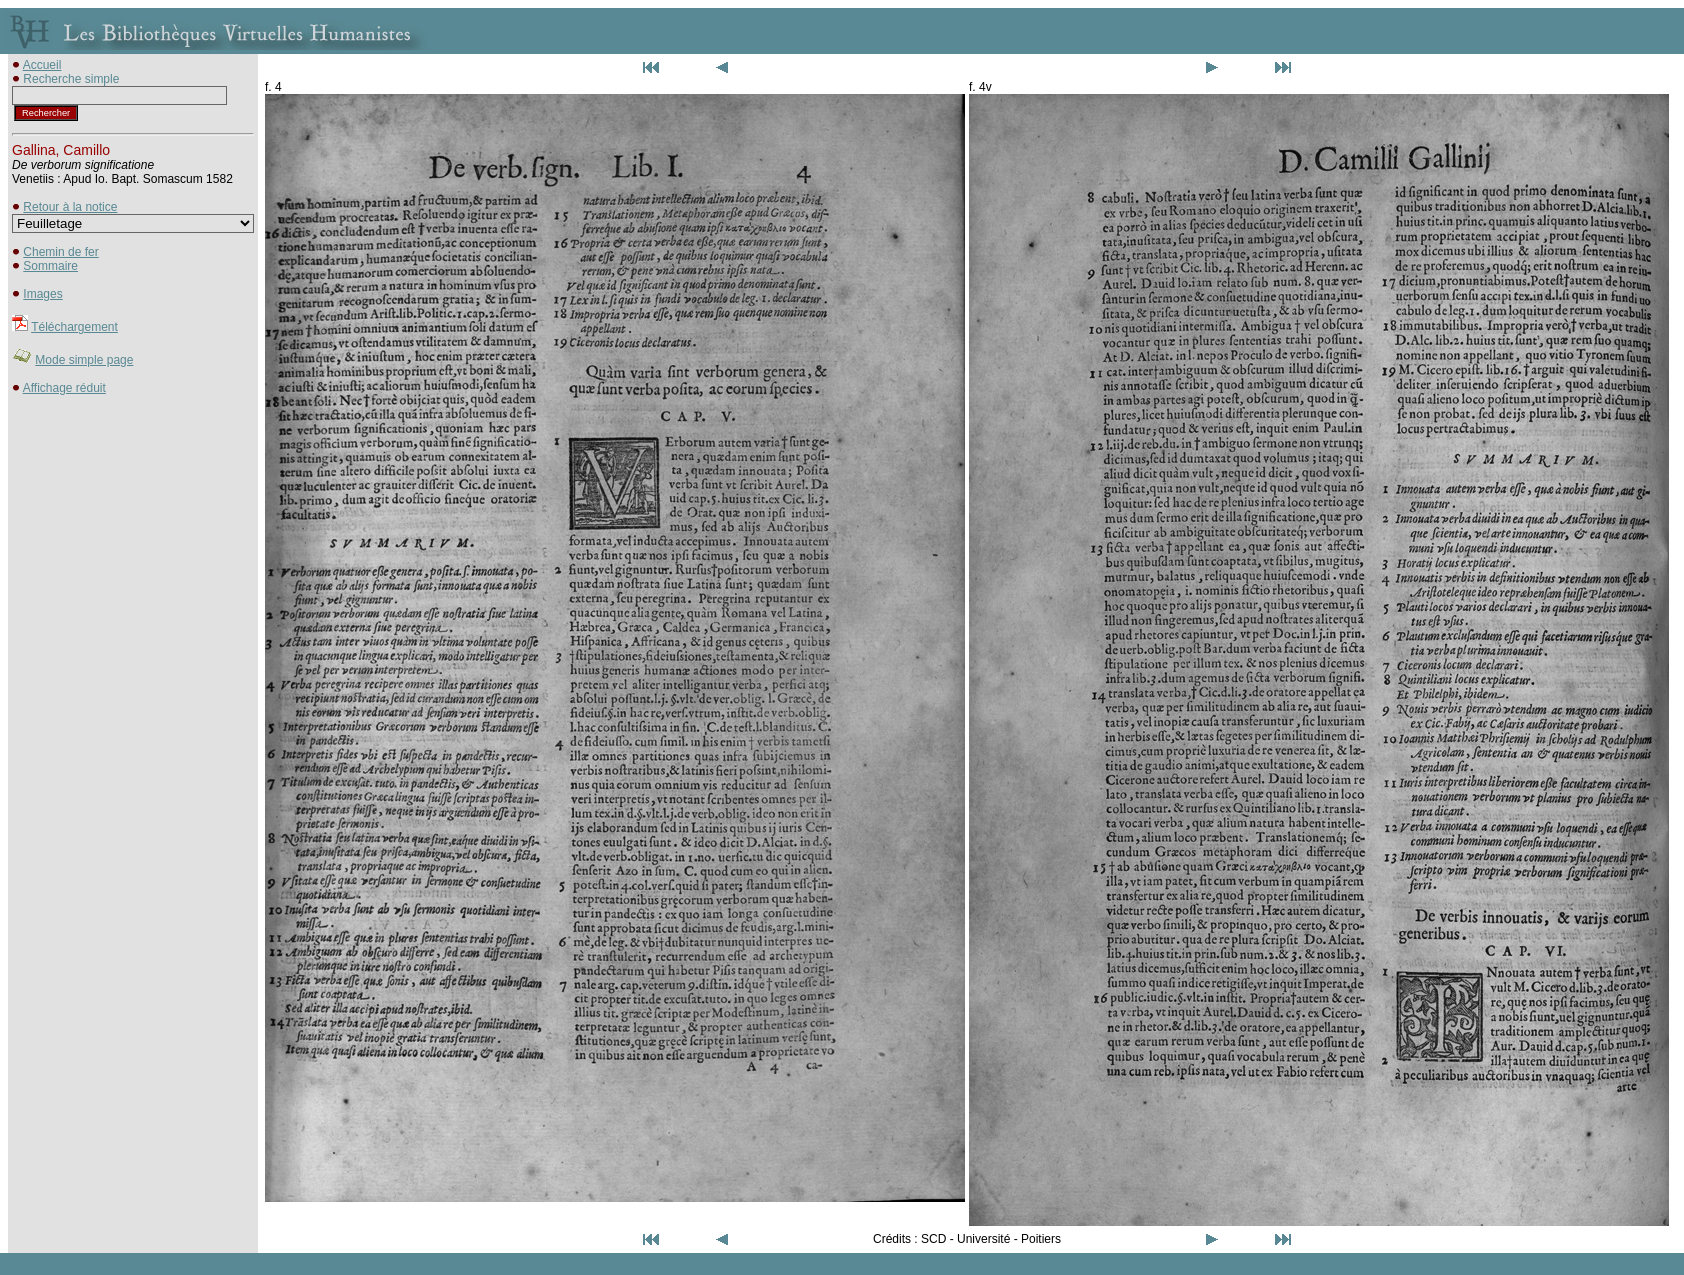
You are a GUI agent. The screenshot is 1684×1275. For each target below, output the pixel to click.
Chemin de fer (60, 252)
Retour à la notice (70, 207)
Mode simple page (84, 360)
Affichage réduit (64, 388)
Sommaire (50, 266)
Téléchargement (74, 327)
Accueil (42, 65)
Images (42, 294)
